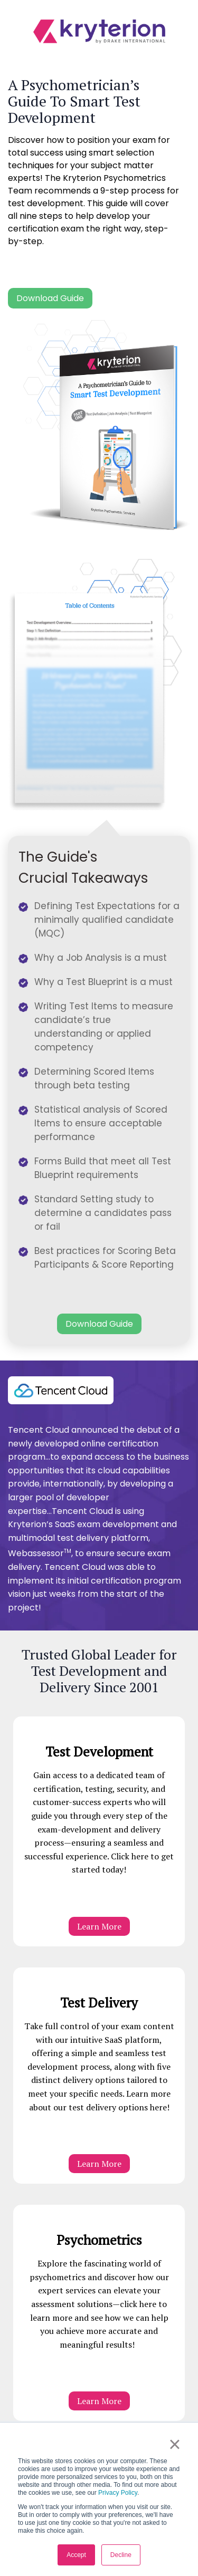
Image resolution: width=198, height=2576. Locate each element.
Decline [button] (120, 2555)
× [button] (174, 2444)
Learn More (99, 1926)
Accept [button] (76, 2555)
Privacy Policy (117, 2492)
